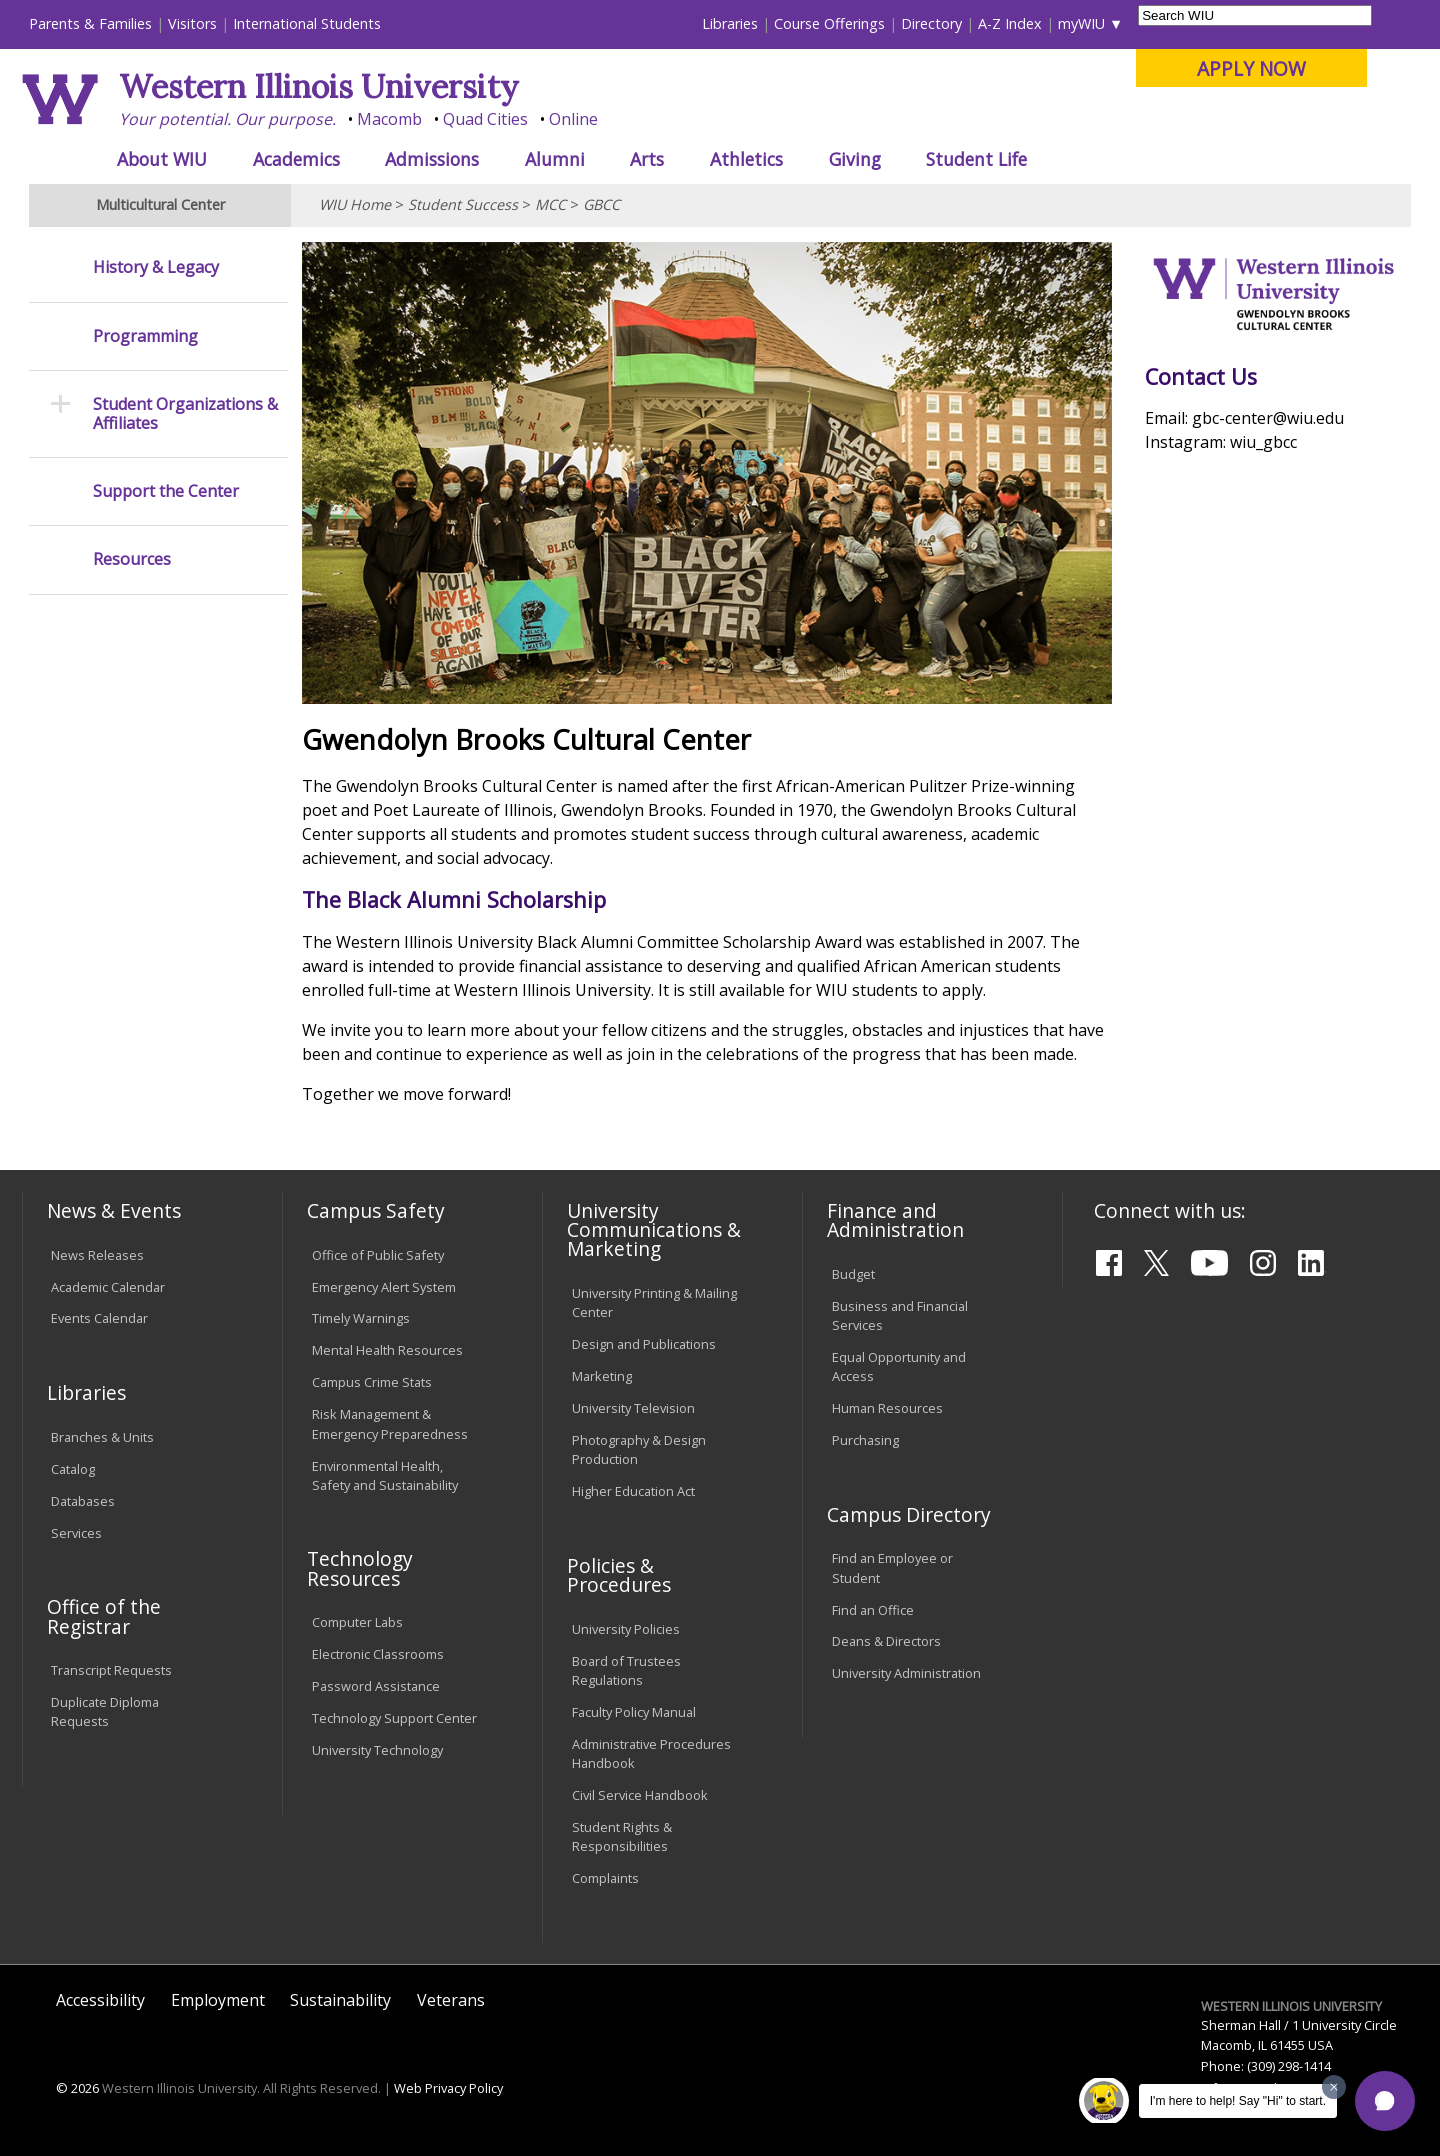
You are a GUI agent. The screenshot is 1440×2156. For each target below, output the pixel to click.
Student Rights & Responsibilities (622, 1836)
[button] (1385, 2101)
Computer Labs (357, 1622)
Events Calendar (99, 1318)
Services (76, 1533)
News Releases (97, 1255)
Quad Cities (485, 119)
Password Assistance (376, 1686)
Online (573, 119)
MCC (550, 204)
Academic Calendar (108, 1287)
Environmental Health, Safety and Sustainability (385, 1475)
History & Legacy (156, 267)
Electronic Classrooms (378, 1654)
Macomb (389, 119)
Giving (855, 159)
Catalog (73, 1469)
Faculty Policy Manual (634, 1712)
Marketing (602, 1376)
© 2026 (77, 2088)
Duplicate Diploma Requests (105, 1711)
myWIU (1081, 23)
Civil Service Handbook (640, 1795)
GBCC (601, 204)
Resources (132, 559)
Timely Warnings (361, 1318)
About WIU (162, 159)
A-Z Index (1010, 23)
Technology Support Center (394, 1718)
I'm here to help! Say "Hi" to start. (1238, 2101)
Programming (145, 336)
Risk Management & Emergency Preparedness (390, 1423)
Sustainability (340, 2000)
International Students (307, 23)
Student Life (976, 159)
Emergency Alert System (384, 1287)
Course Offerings (829, 23)
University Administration (906, 1673)
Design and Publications (644, 1344)
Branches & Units (102, 1437)
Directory (931, 23)
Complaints (605, 1878)
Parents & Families (90, 23)
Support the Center (166, 491)
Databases (83, 1501)
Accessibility (100, 2000)
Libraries (730, 23)
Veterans (451, 2000)
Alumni (555, 159)
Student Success (463, 204)
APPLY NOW (1251, 68)
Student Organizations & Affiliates (185, 414)
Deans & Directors (886, 1641)
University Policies (626, 1629)
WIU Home (355, 204)
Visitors (192, 23)
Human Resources (887, 1408)
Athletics (746, 159)
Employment (218, 2000)
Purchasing (865, 1440)
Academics (296, 159)
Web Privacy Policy (448, 2088)
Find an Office (873, 1610)
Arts (647, 159)
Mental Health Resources (387, 1350)
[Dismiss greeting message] (1334, 2087)
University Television (633, 1408)
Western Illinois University (319, 86)
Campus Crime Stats (372, 1382)
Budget (853, 1274)
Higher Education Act (633, 1491)
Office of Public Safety (378, 1255)
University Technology (377, 1750)
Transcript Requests (111, 1670)
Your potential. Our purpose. (227, 119)
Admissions (432, 159)
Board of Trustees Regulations (626, 1670)
